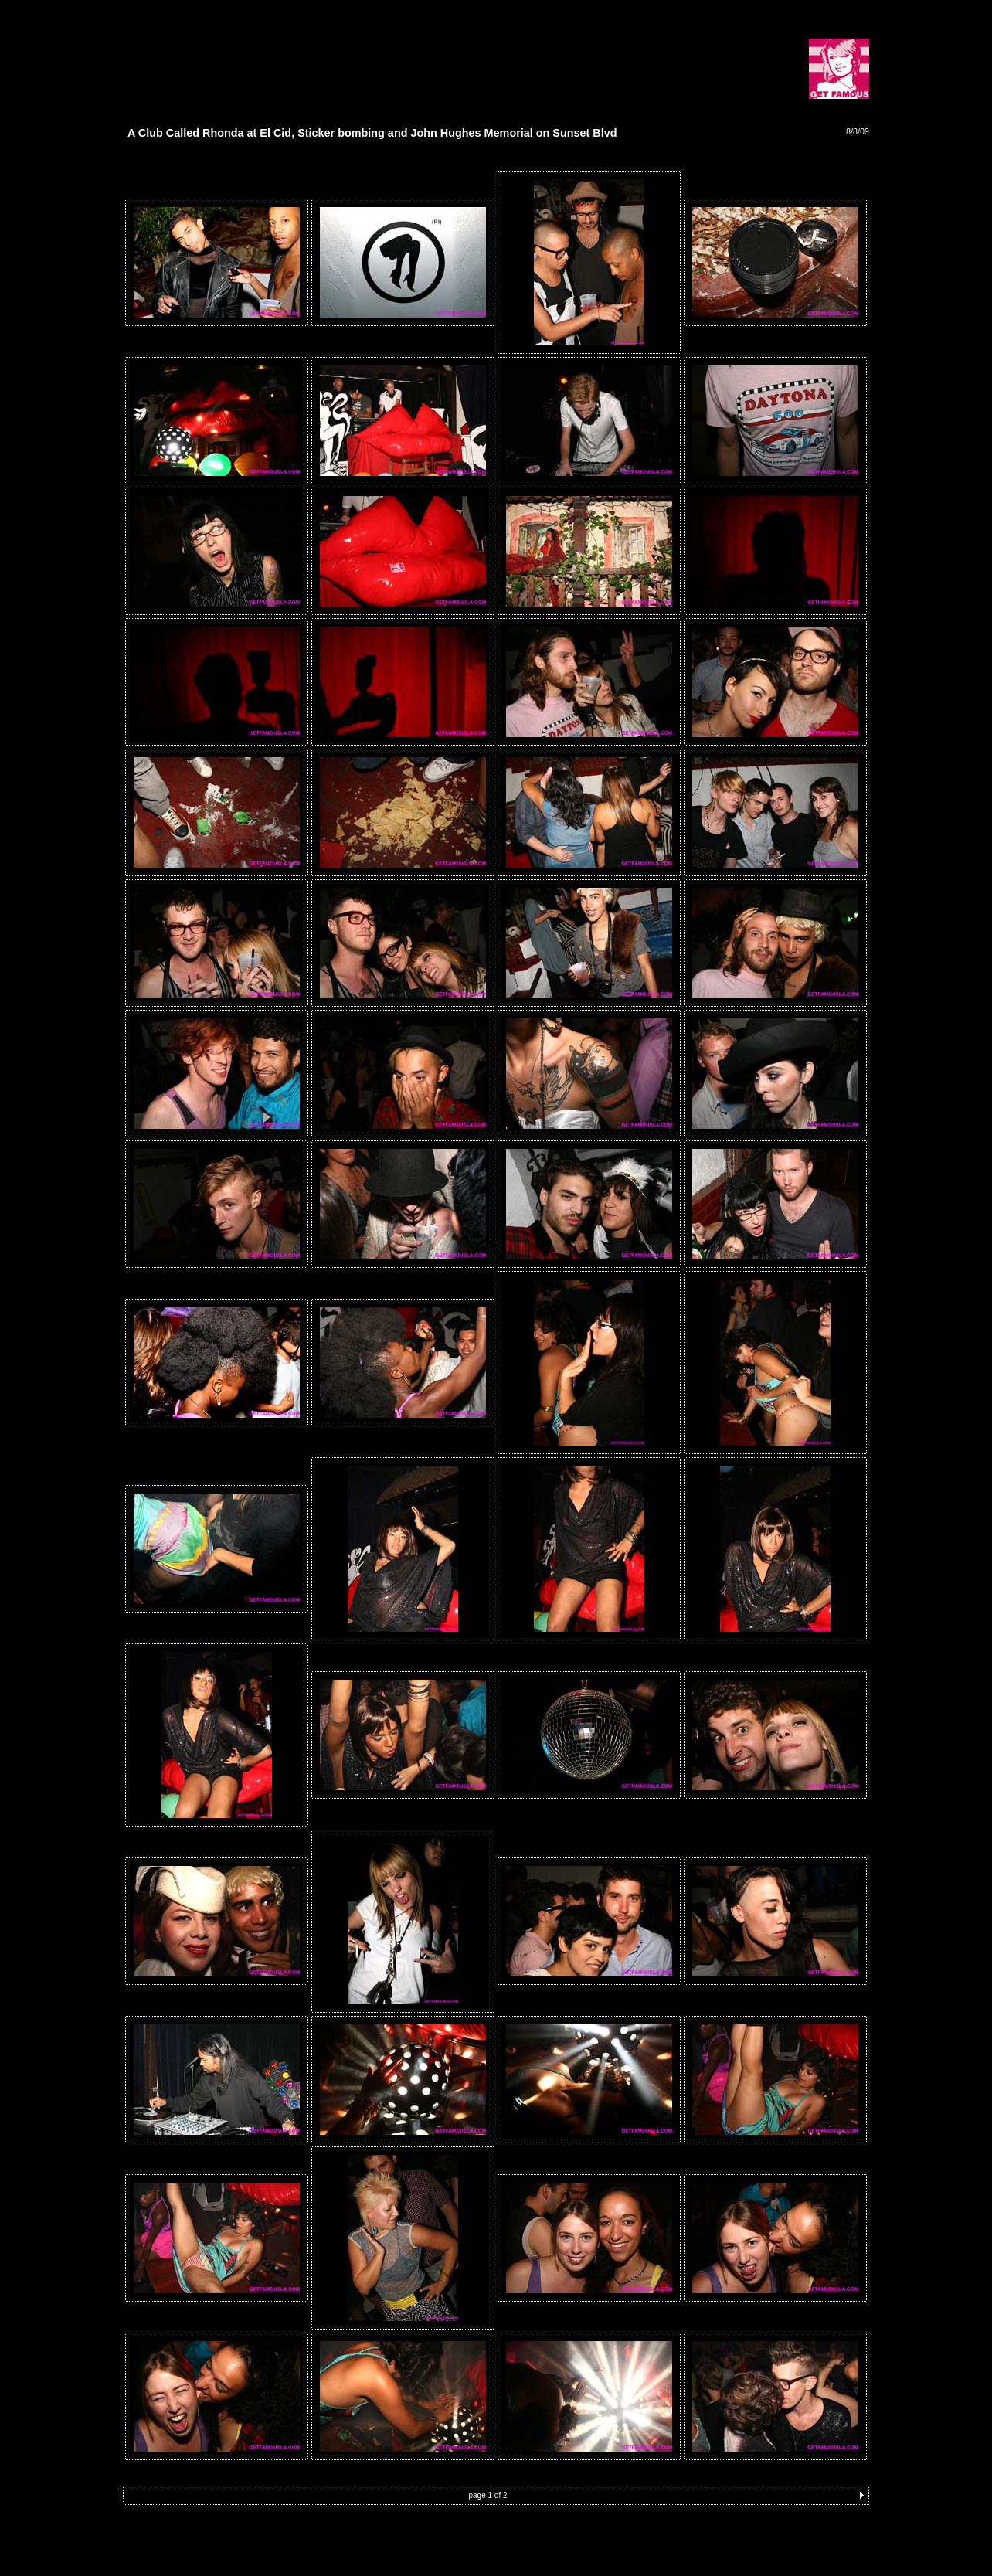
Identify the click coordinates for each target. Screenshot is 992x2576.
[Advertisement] (303, 48)
